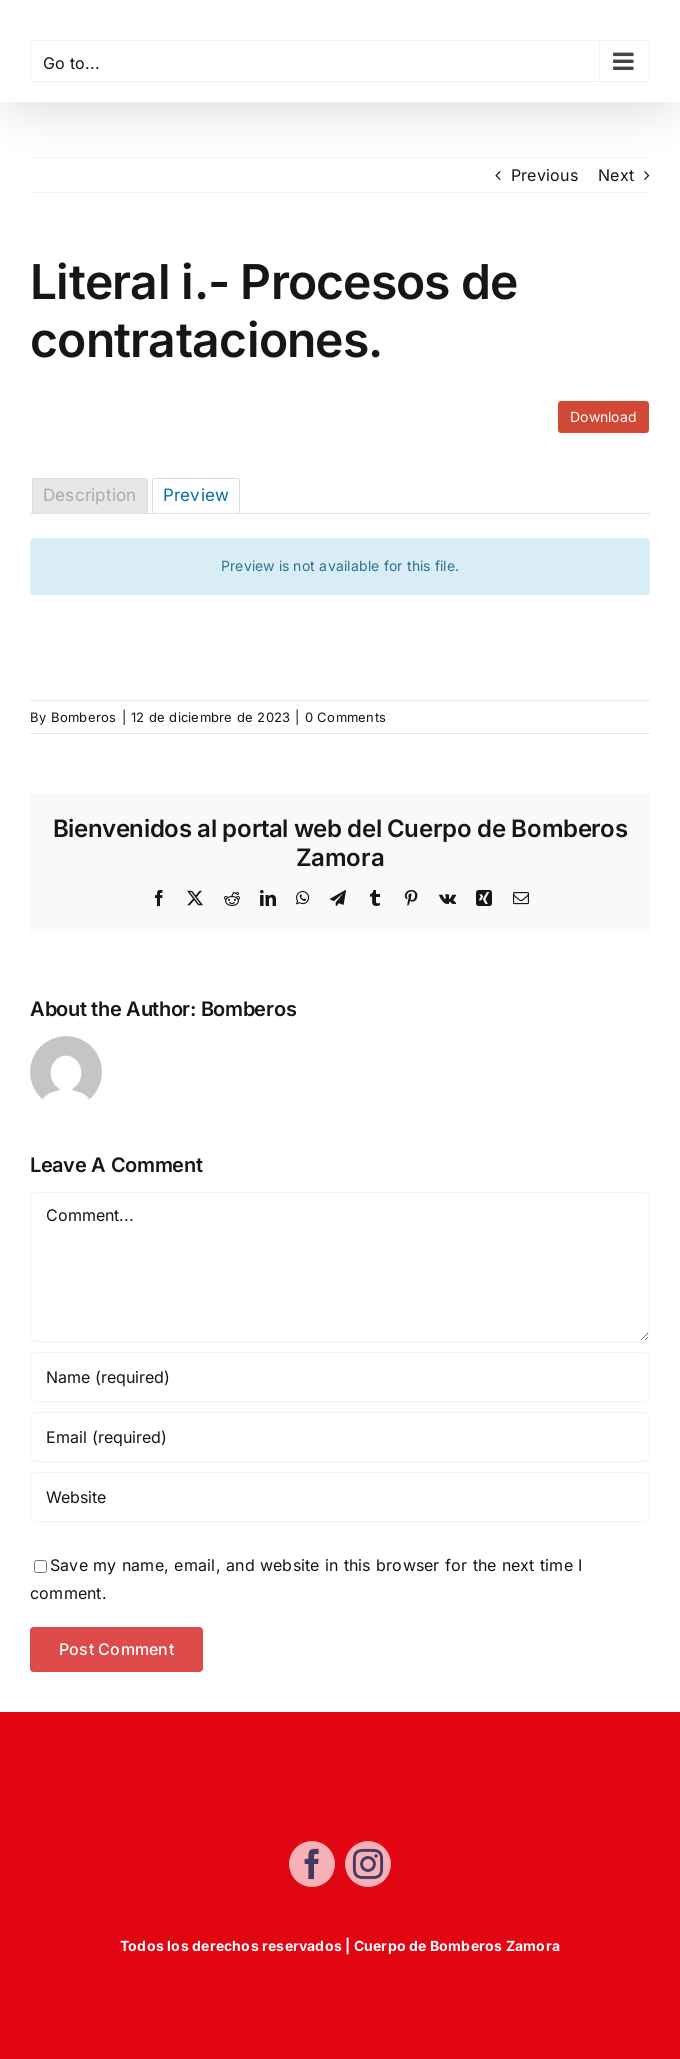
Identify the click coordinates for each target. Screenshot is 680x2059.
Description (90, 495)
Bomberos (84, 717)
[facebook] (312, 1871)
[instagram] (368, 1871)
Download (603, 416)
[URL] (340, 1497)
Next (616, 175)
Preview (196, 495)
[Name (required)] (340, 1377)
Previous (544, 175)
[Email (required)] (340, 1437)
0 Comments (345, 717)
